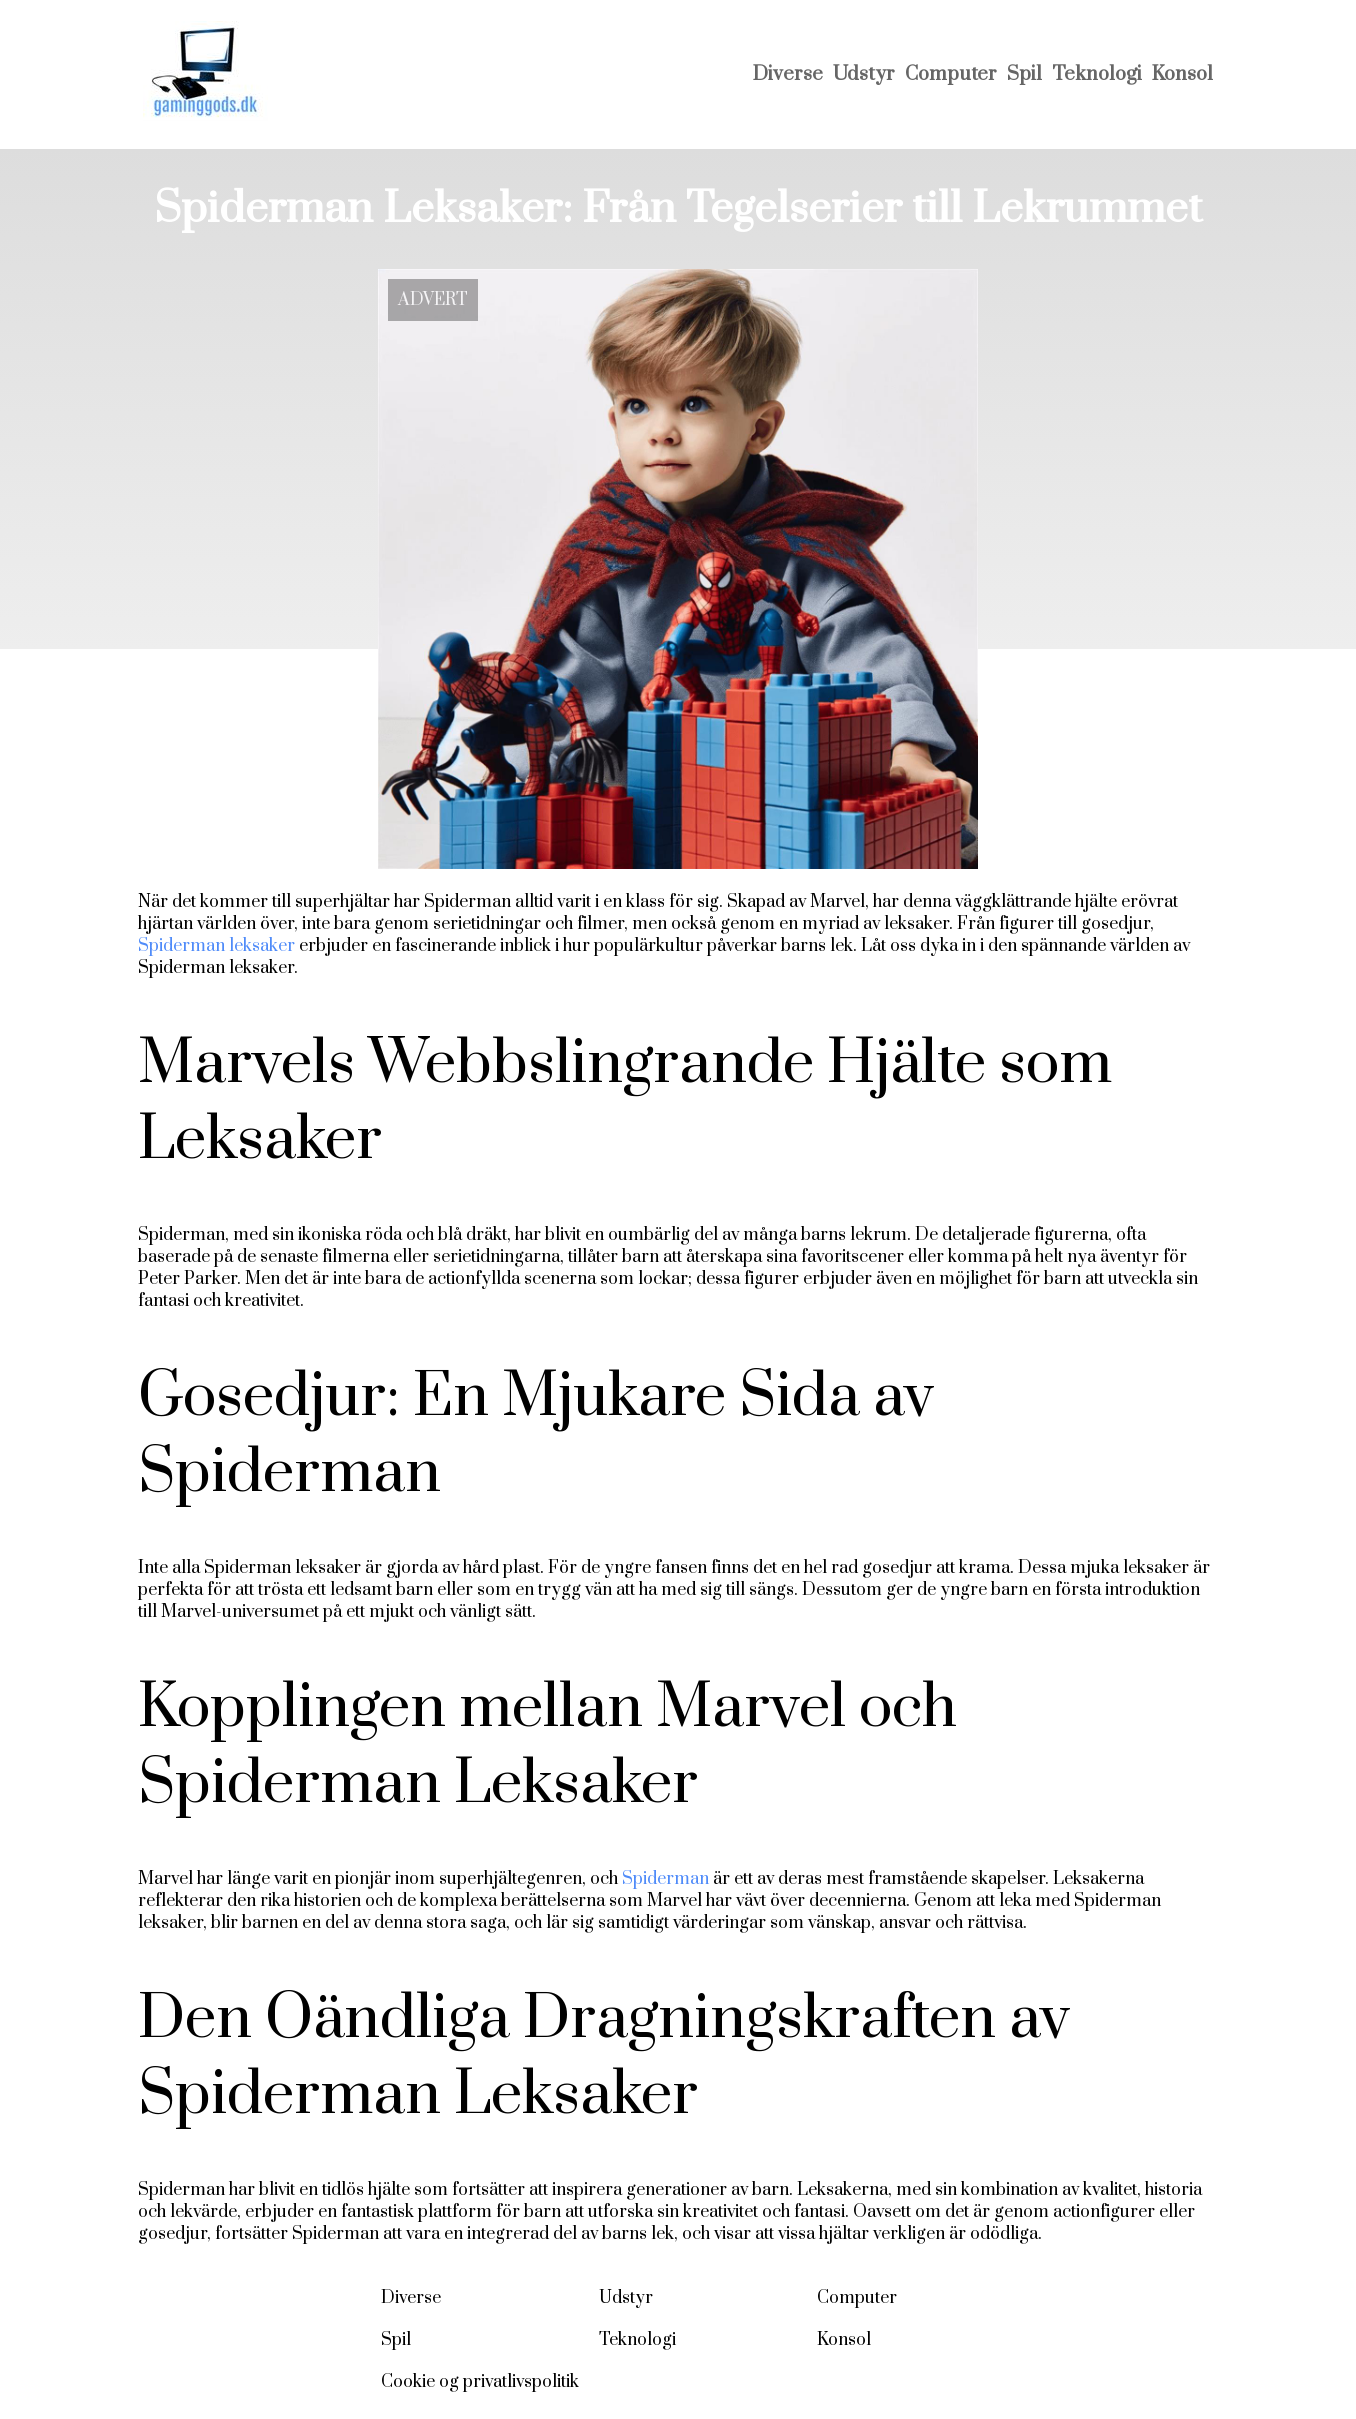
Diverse (788, 74)
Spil (1024, 74)
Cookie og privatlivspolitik (480, 2382)
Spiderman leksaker (216, 946)
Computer (951, 74)
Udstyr (864, 74)
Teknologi (1097, 74)
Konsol (1182, 74)
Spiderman (665, 1879)
